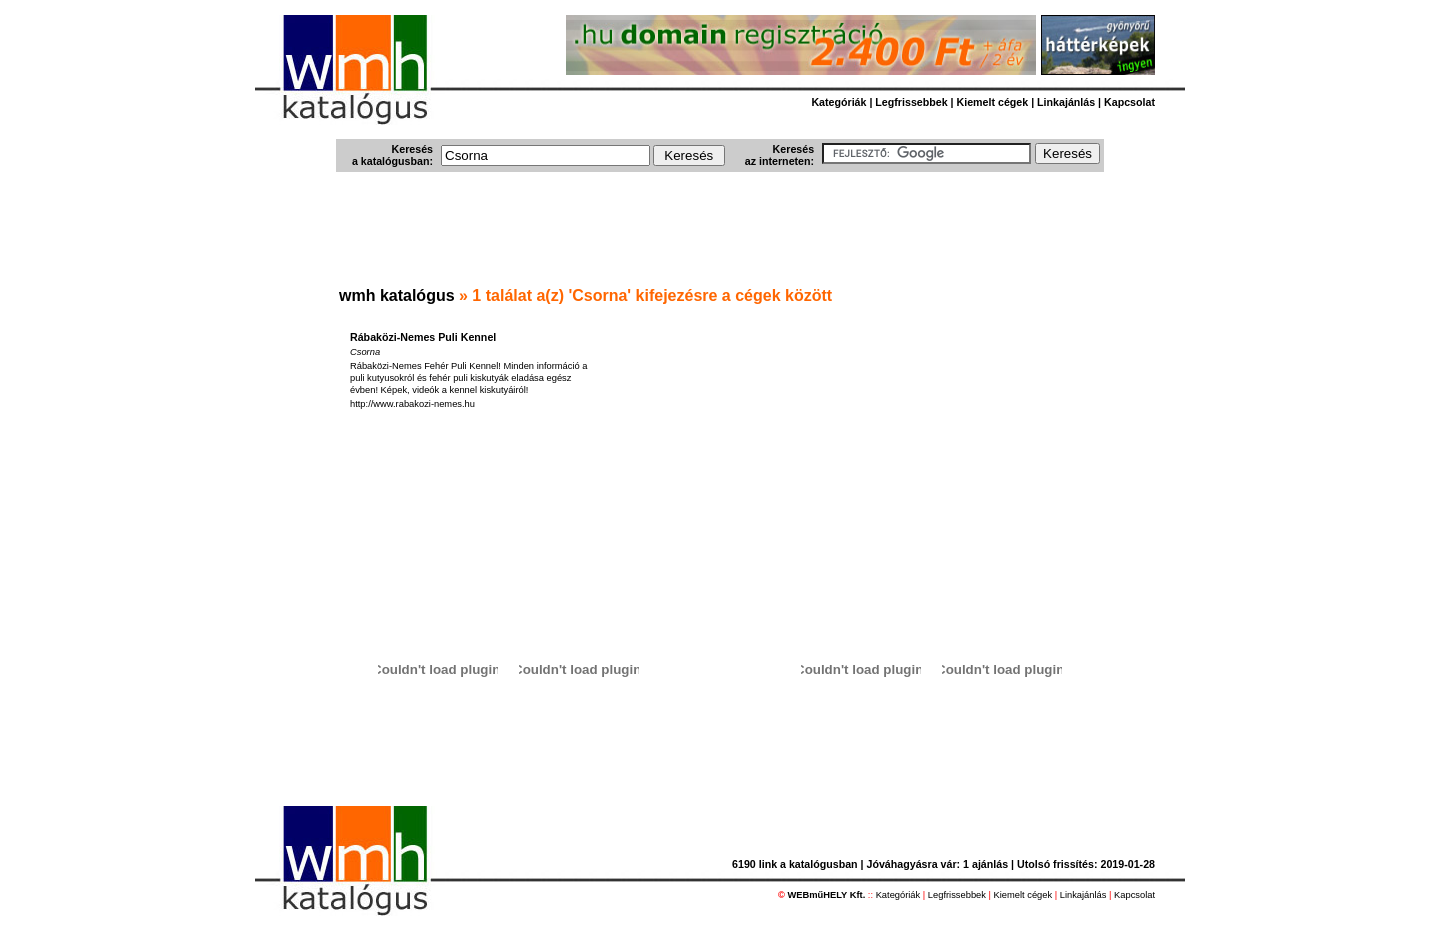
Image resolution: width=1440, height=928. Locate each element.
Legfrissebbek (911, 102)
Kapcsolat (1129, 102)
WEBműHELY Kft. (827, 895)
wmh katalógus (397, 295)
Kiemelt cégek (993, 102)
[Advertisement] (720, 231)
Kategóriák (838, 102)
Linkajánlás (1066, 102)
